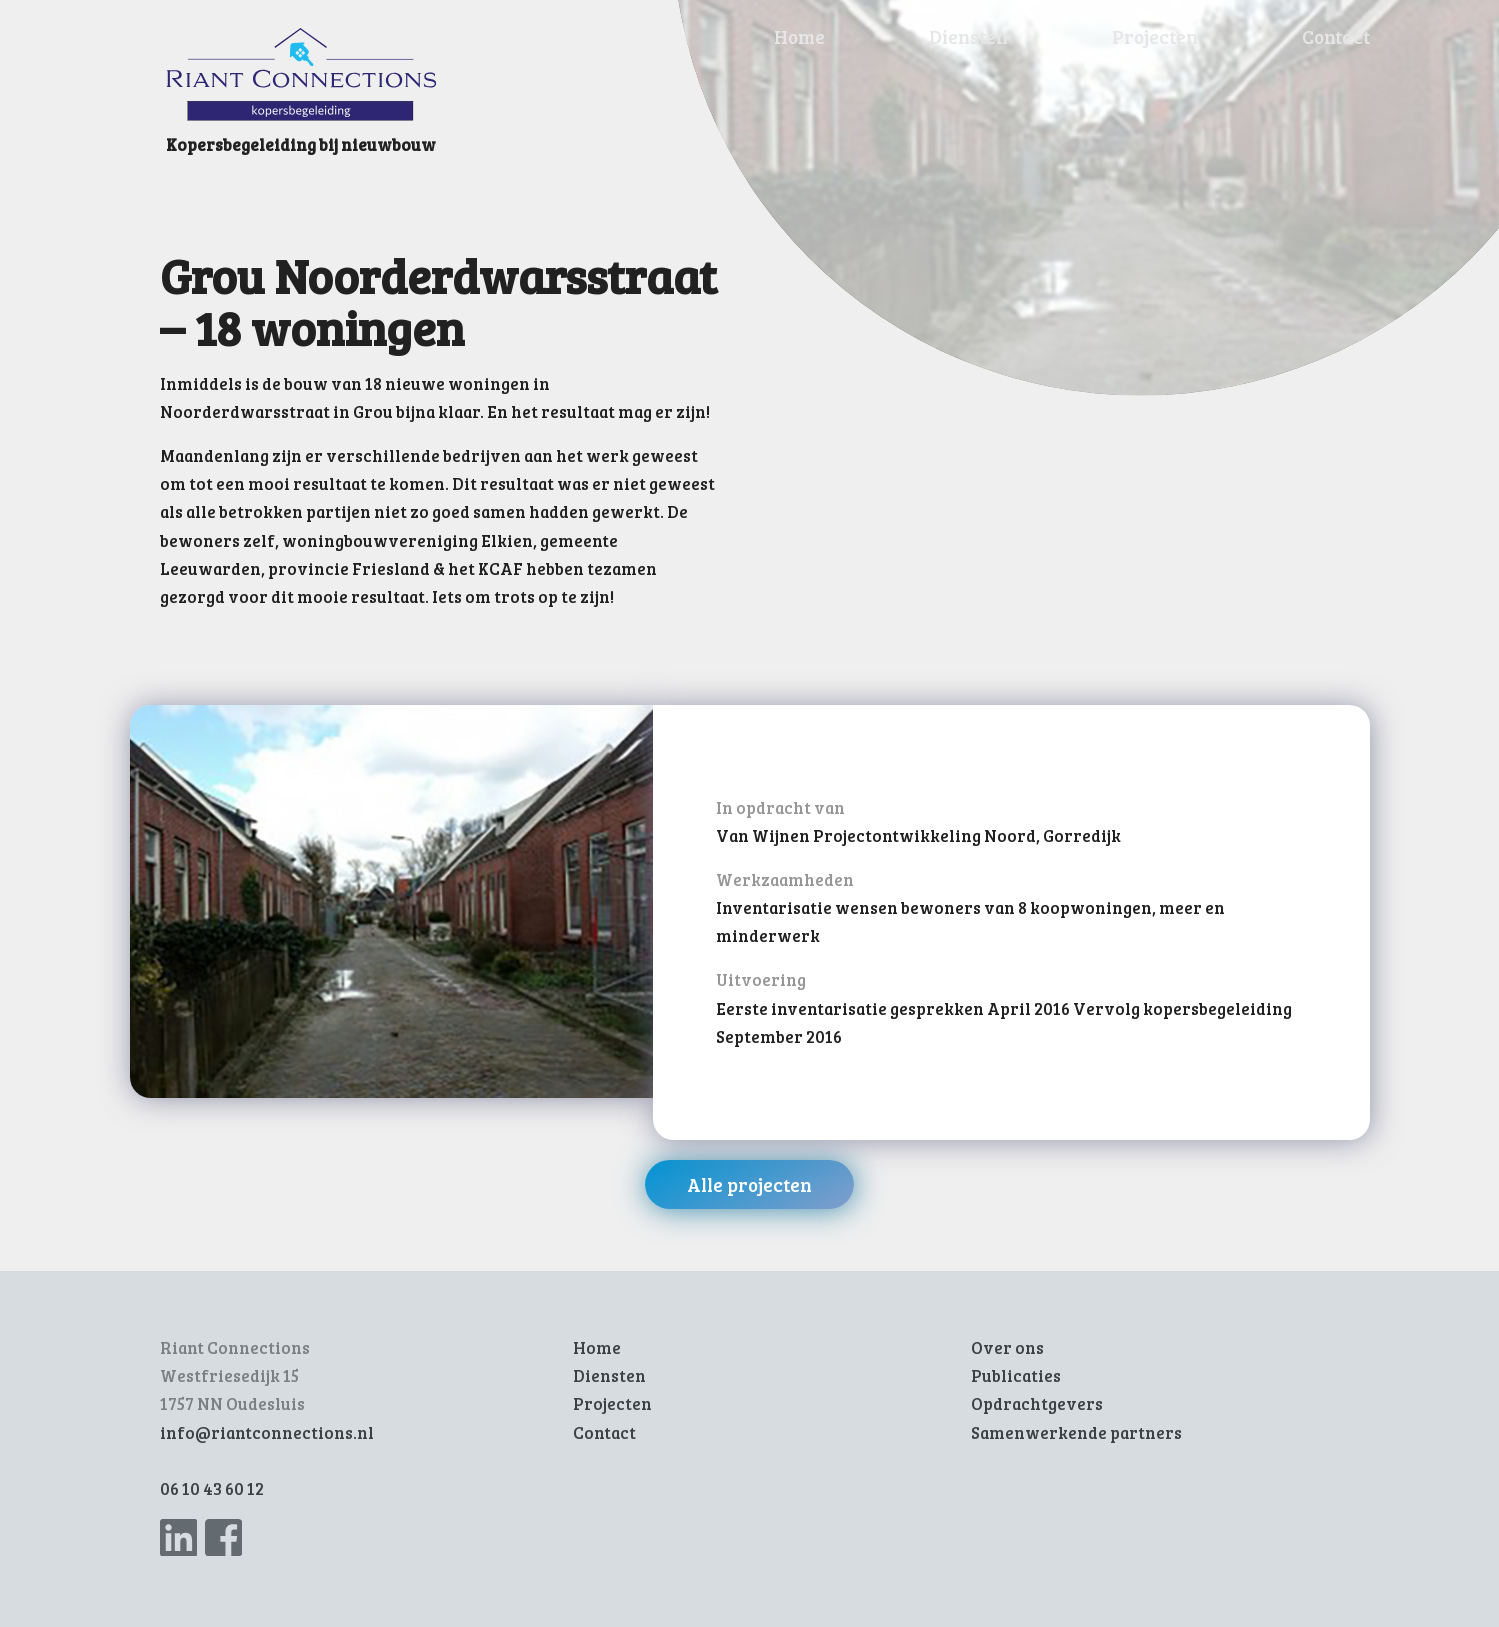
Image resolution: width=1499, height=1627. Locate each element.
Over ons (1007, 1347)
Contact (1336, 36)
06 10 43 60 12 (212, 1488)
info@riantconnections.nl (267, 1432)
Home (799, 36)
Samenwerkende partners (1076, 1432)
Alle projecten (749, 1184)
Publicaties (1016, 1375)
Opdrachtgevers (1037, 1403)
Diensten (968, 36)
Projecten (1155, 36)
